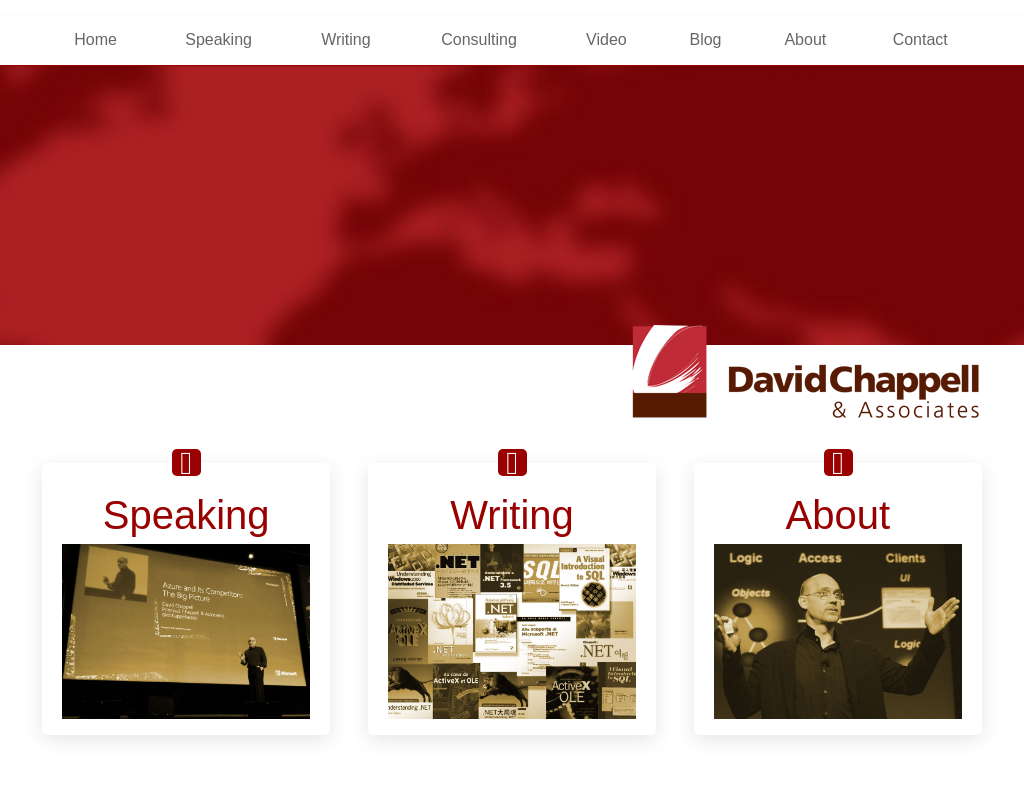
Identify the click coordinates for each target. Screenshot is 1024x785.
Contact (920, 39)
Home (95, 39)
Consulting (479, 39)
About (805, 39)
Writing (346, 39)
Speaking (218, 39)
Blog (705, 39)
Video (606, 39)
